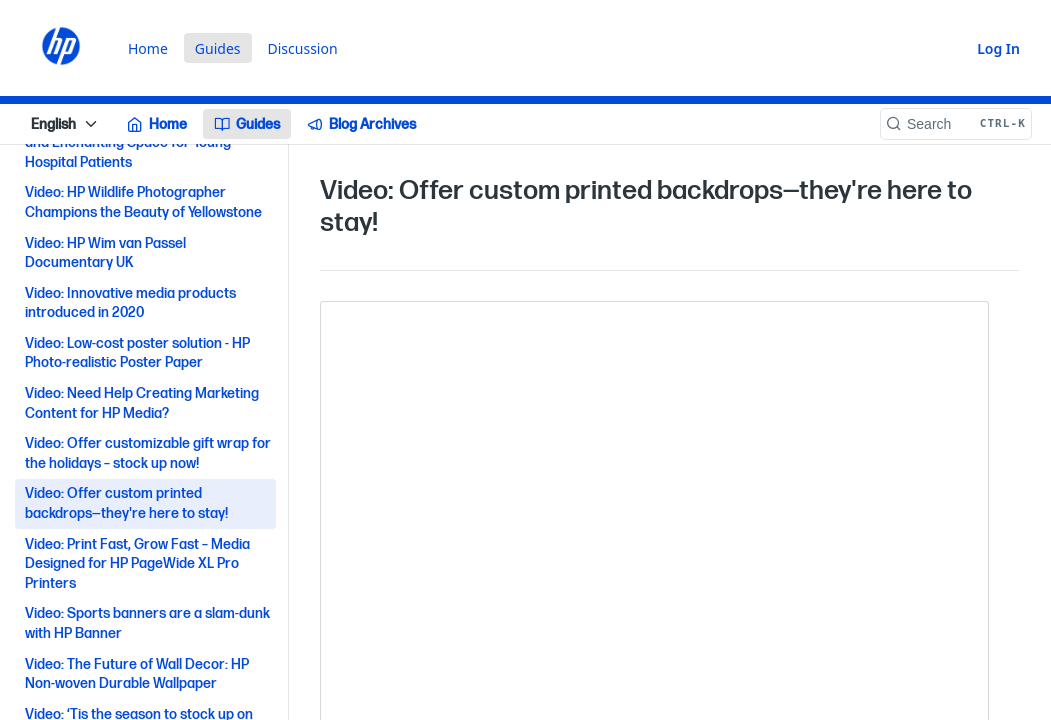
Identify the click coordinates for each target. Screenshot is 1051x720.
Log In (998, 48)
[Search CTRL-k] (956, 124)
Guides (218, 48)
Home (148, 48)
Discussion (303, 48)
